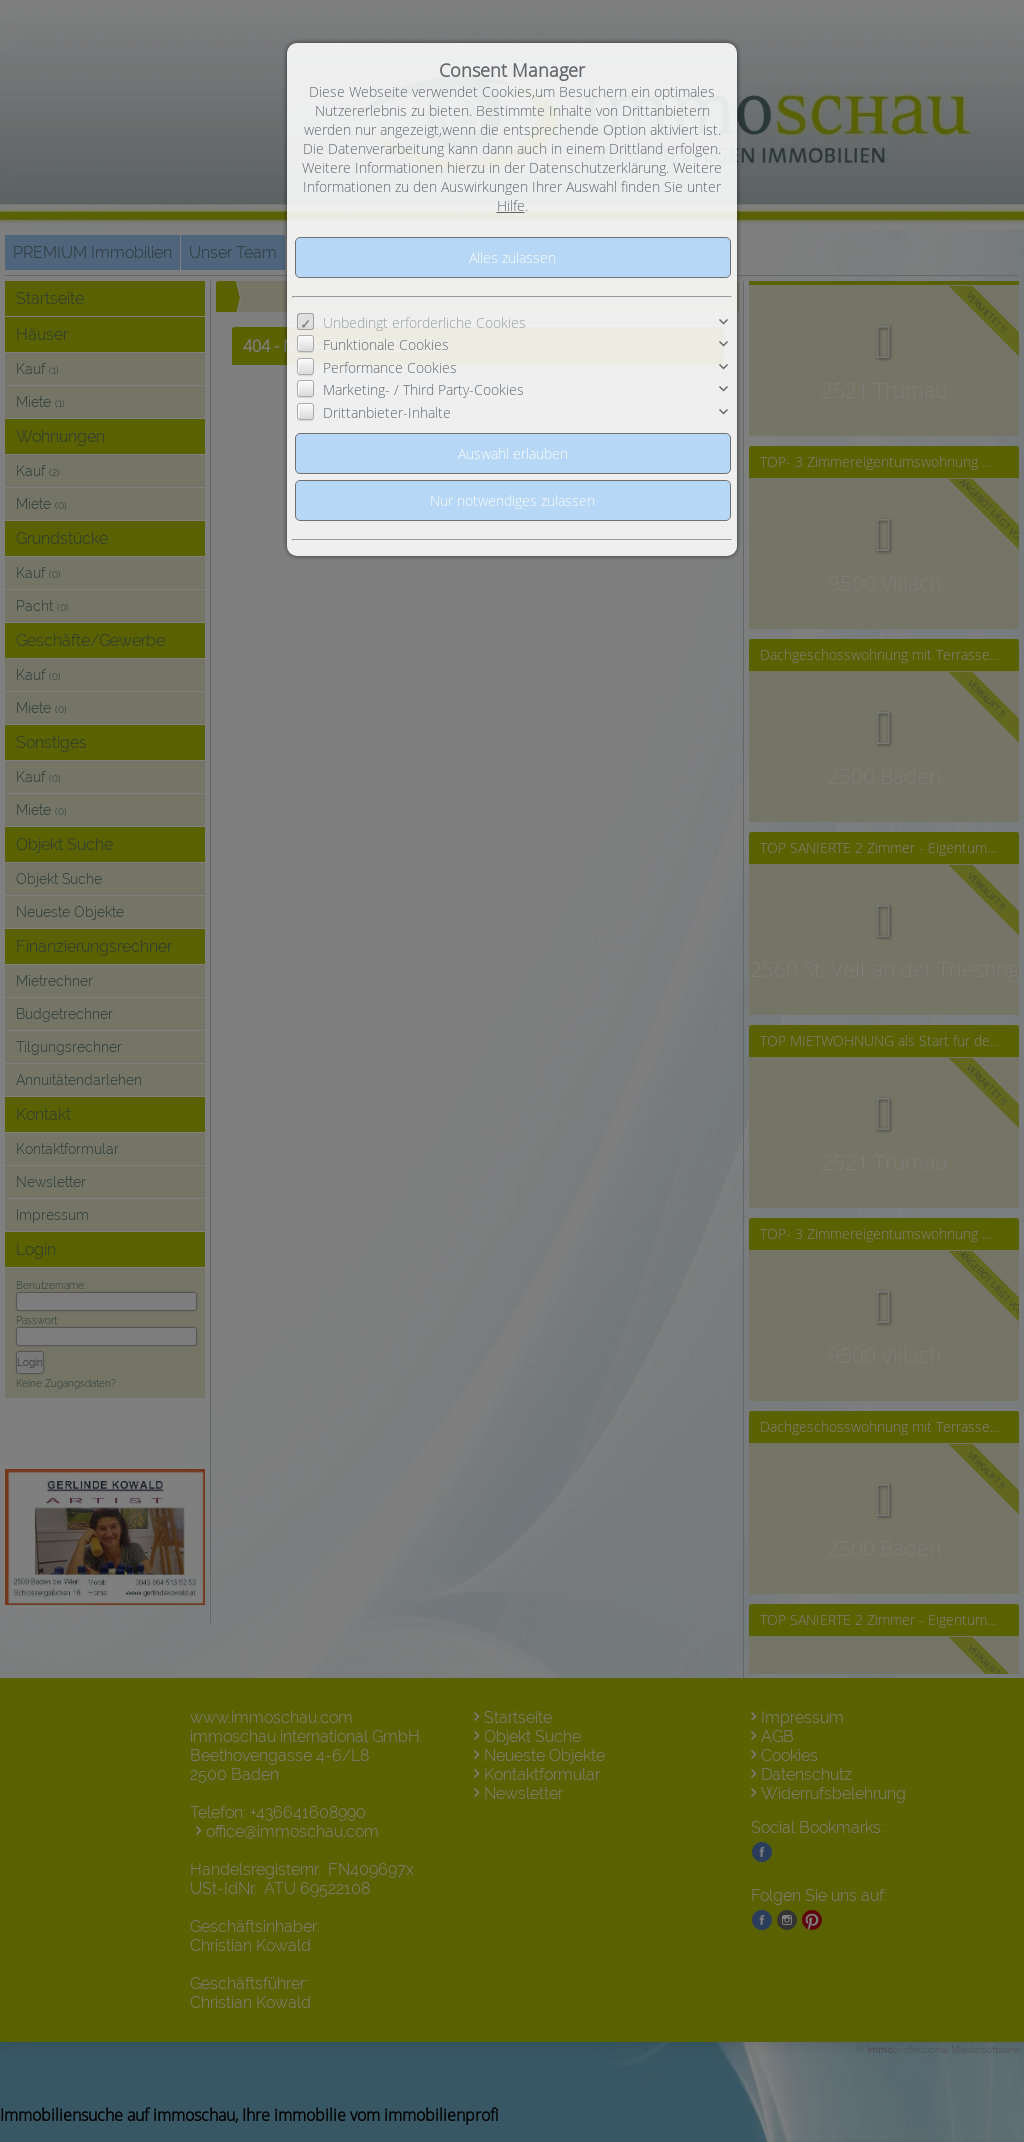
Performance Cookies (390, 367)
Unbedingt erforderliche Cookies (424, 322)
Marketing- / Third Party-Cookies (423, 389)
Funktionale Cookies (386, 344)
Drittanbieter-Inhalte (387, 412)
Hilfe (511, 205)
